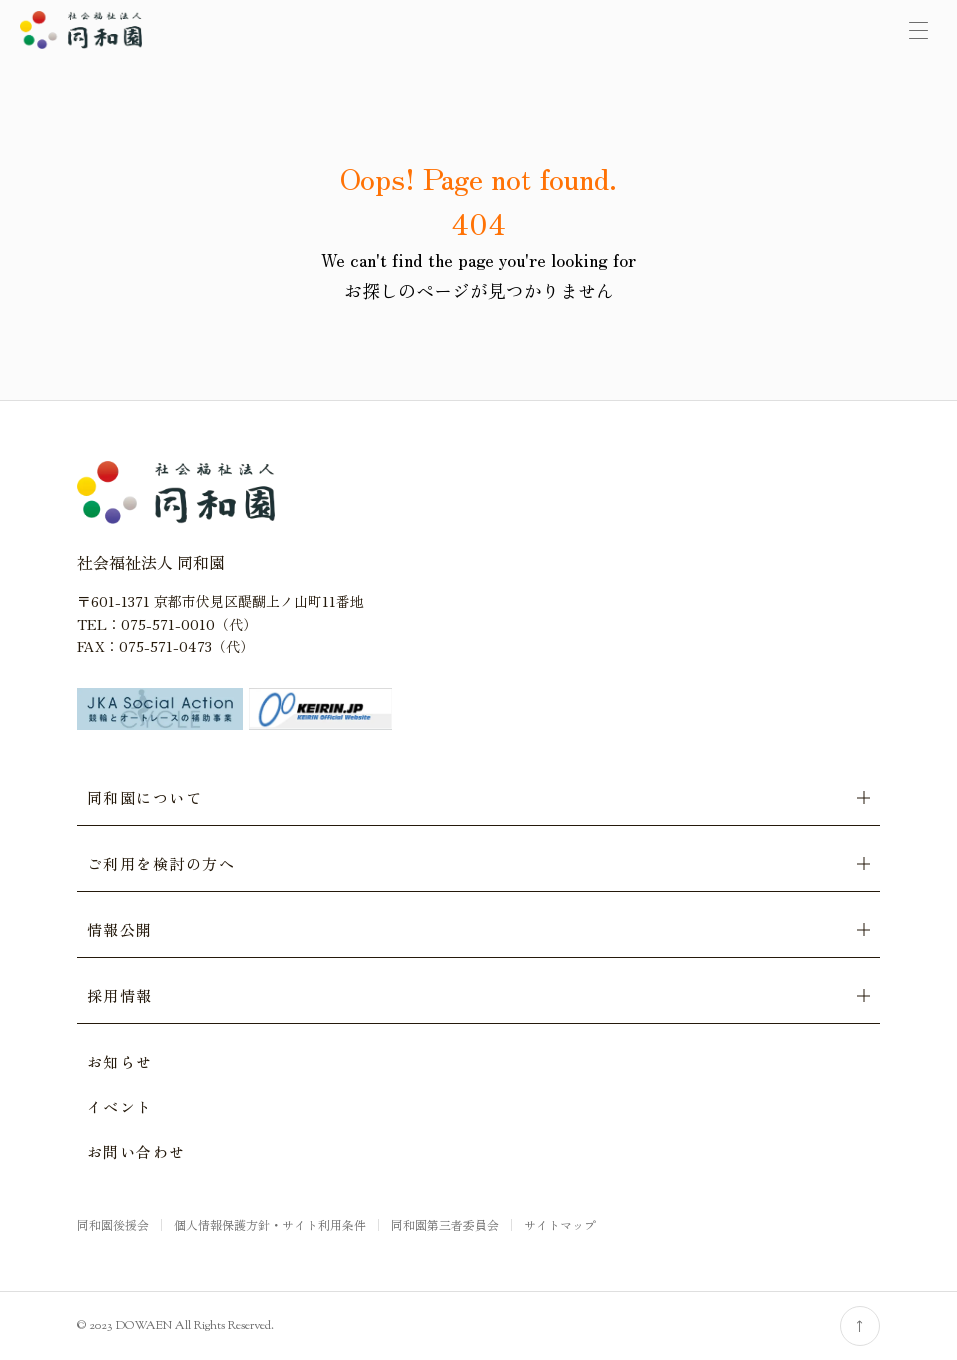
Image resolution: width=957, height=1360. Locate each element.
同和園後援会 (113, 1225)
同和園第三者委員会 (445, 1225)
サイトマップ (560, 1225)
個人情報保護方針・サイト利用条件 (270, 1225)
